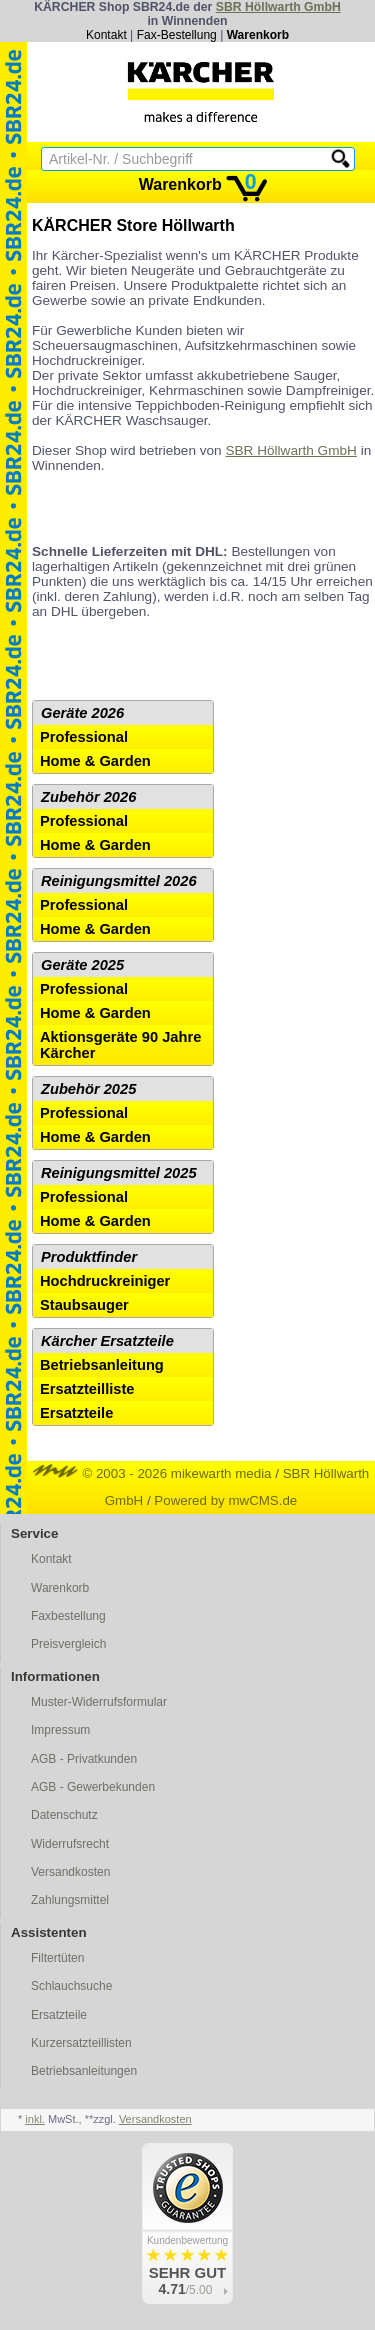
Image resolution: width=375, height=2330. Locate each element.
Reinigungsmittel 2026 (119, 881)
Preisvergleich (68, 1644)
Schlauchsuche (71, 1986)
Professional (84, 737)
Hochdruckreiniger (105, 1281)
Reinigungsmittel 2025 (119, 1173)
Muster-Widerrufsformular (99, 1702)
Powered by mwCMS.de (225, 1500)
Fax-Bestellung (177, 35)
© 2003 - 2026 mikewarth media (152, 1473)
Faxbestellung (68, 1616)
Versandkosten (70, 1872)
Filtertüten (57, 1958)
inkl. (35, 2119)
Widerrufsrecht (70, 1844)
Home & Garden (95, 761)
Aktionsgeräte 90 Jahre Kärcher (120, 1045)
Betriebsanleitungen (84, 2071)
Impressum (60, 1730)
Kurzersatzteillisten (81, 2043)
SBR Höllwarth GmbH (278, 7)
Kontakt (106, 35)
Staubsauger (84, 1305)
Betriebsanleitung (102, 1365)
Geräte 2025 (82, 965)
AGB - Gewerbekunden (93, 1787)
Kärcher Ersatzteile (107, 1341)
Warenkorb (258, 35)
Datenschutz (64, 1815)
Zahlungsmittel (70, 1900)
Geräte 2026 (82, 713)
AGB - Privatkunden (84, 1759)
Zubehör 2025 (88, 1089)
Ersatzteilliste (87, 1389)
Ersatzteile (76, 1413)
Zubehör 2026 (88, 797)
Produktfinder (89, 1257)
